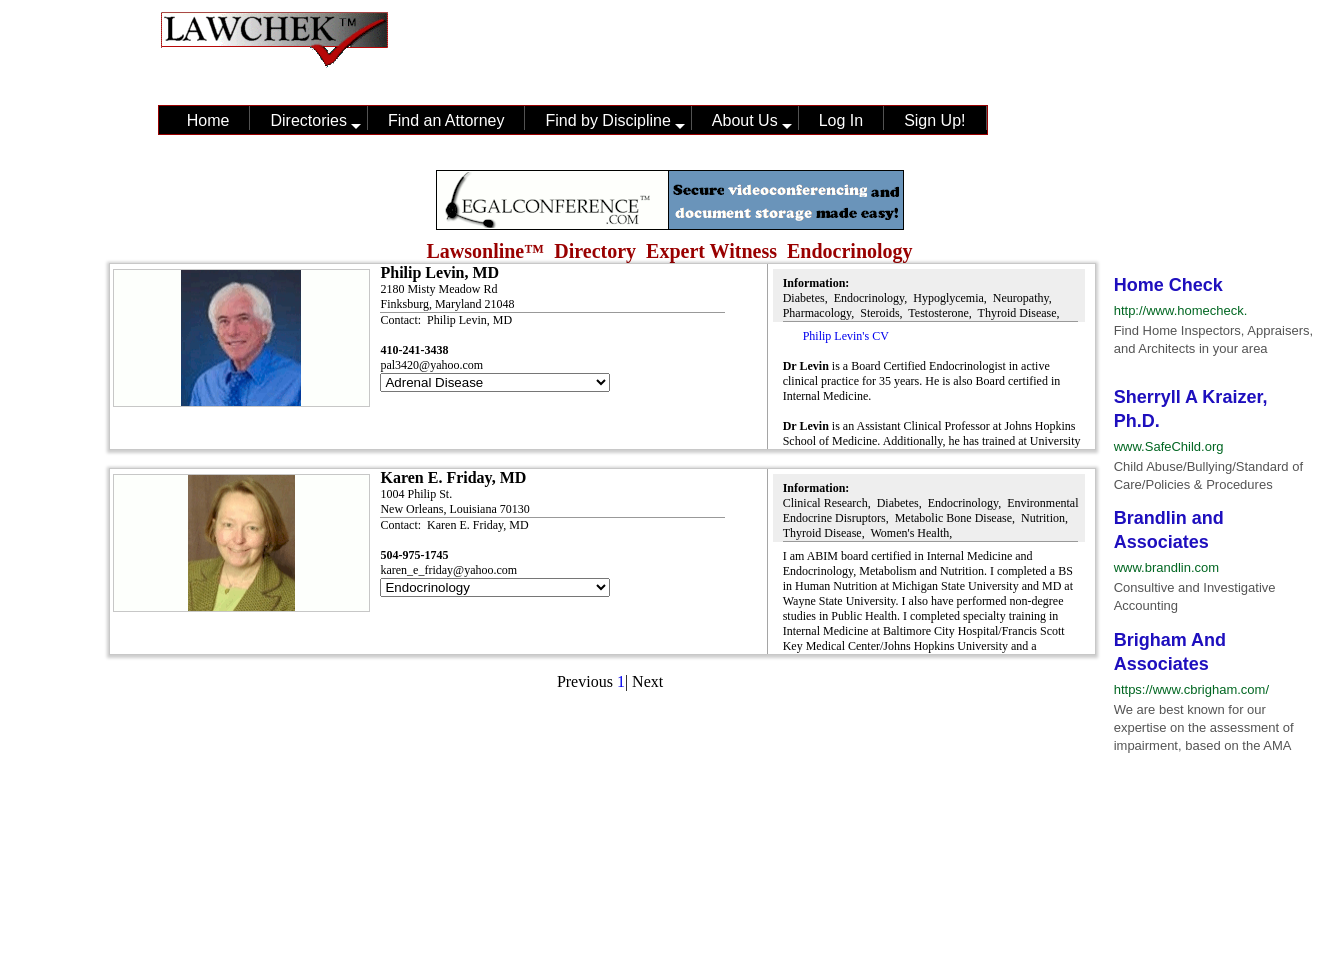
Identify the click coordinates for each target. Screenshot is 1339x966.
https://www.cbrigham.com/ (1191, 689)
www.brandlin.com (1167, 567)
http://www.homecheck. (1181, 310)
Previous (585, 681)
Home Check (1168, 285)
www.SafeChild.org (1169, 446)
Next (647, 681)
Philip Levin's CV (846, 336)
